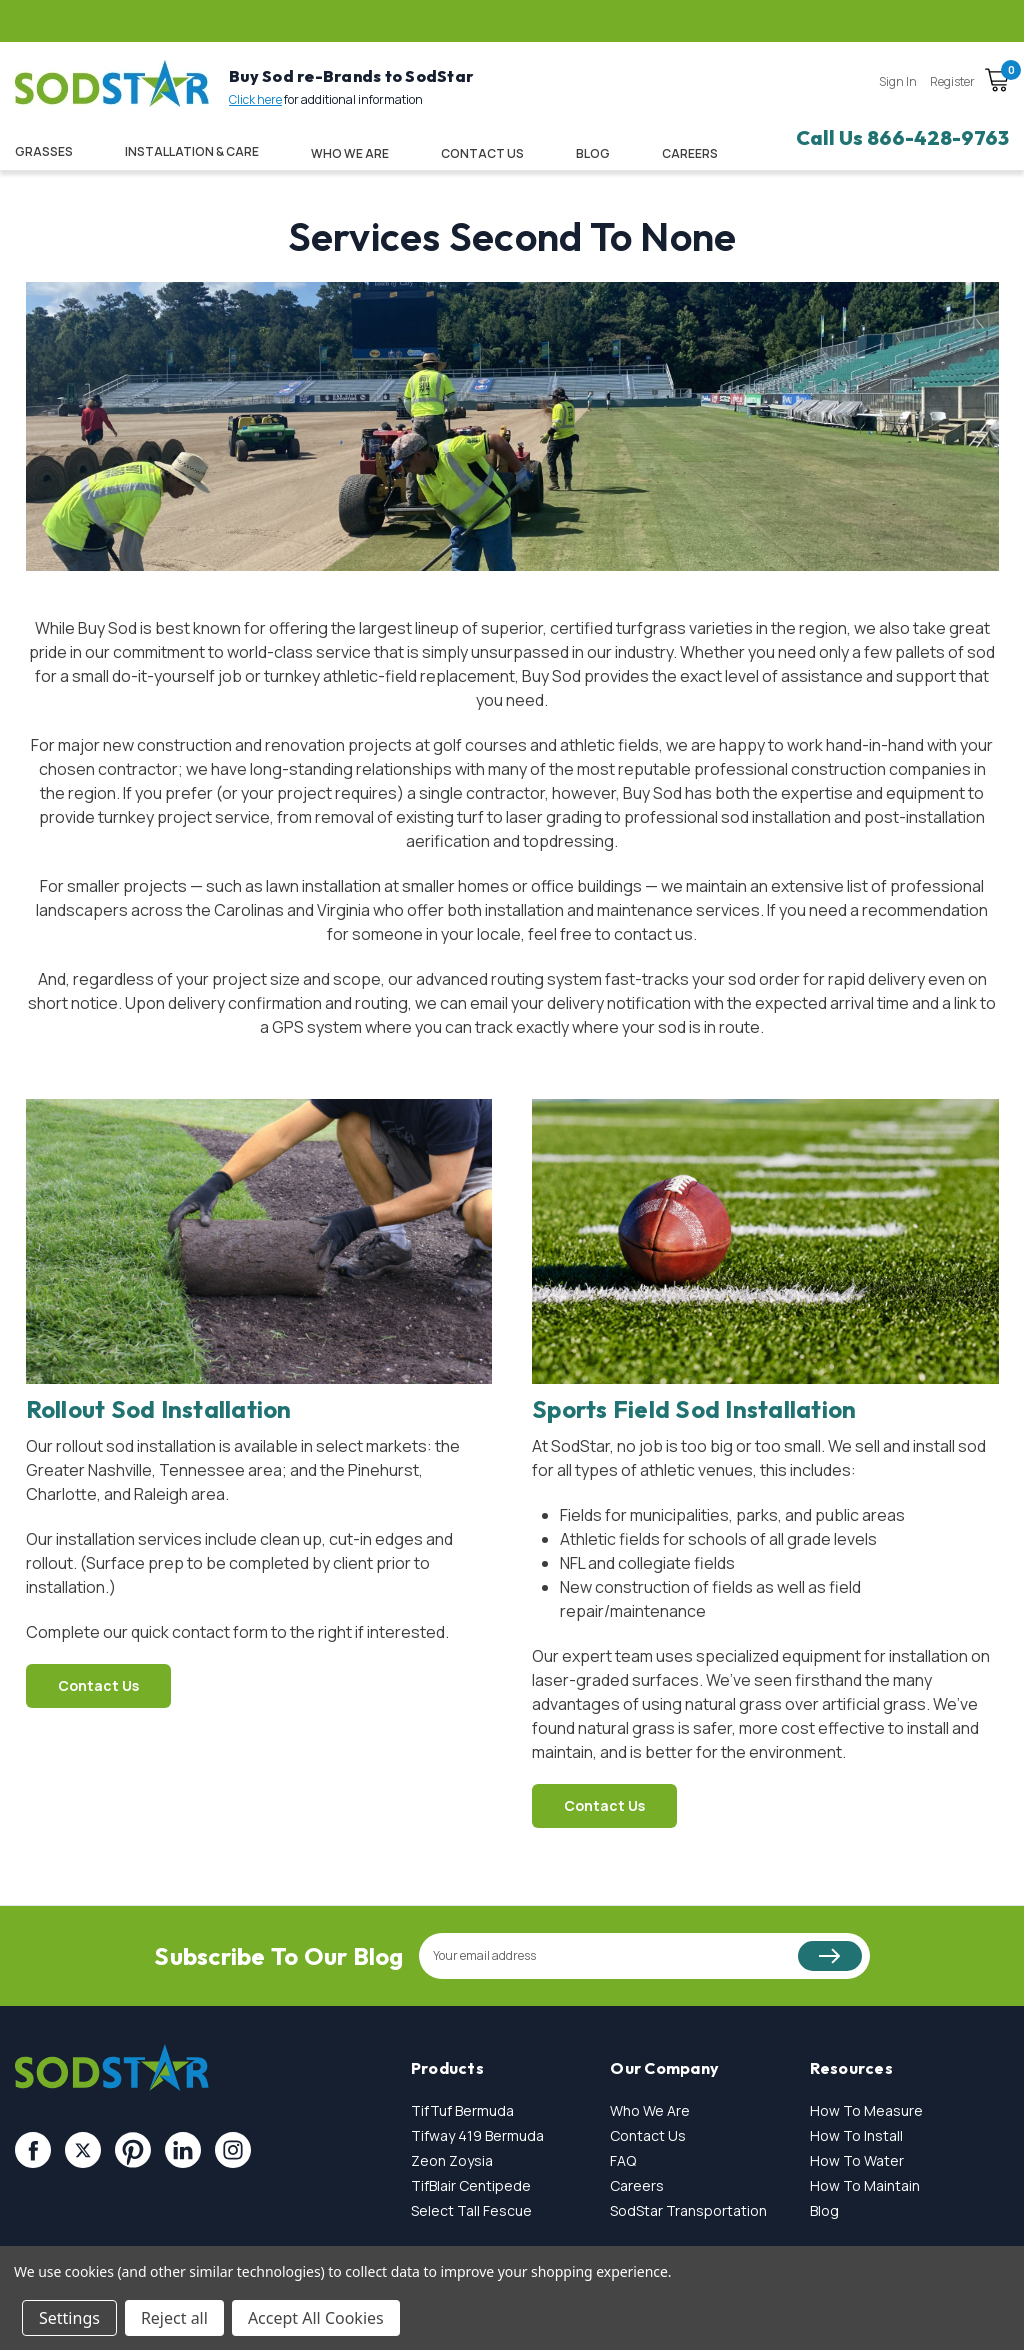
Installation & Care (192, 151)
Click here (255, 99)
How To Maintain (865, 2185)
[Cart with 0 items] (997, 83)
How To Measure (866, 2110)
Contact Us (482, 153)
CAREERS (690, 153)
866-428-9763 (938, 137)
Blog (593, 153)
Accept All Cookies (316, 2318)
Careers (637, 2185)
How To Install (856, 2135)
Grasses (44, 151)
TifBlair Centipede (471, 2185)
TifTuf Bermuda (462, 2110)
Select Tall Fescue (471, 2210)
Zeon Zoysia (452, 2160)
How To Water (857, 2160)
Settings (69, 2318)
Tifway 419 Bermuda (477, 2135)
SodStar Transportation (688, 2210)
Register (952, 81)
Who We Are (350, 153)
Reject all (174, 2318)
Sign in (898, 81)
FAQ (623, 2160)
